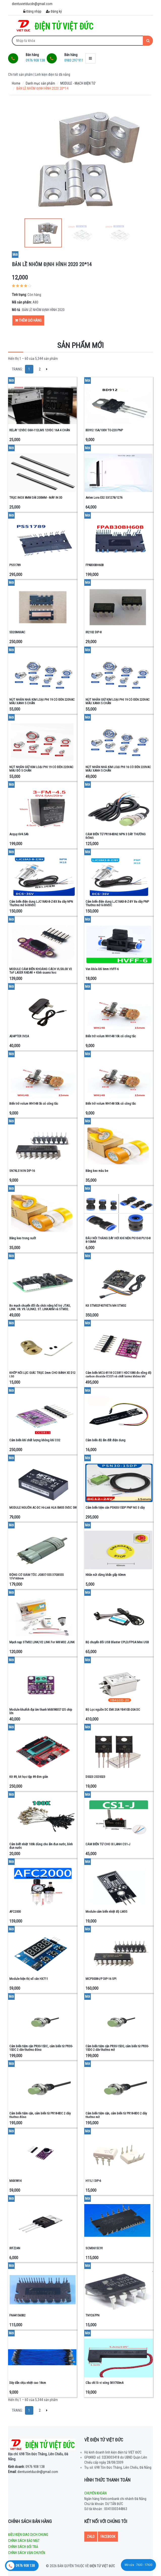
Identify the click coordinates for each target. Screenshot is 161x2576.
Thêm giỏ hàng (28, 320)
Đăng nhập (32, 11)
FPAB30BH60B (95, 565)
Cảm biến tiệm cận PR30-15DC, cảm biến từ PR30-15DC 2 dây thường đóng (41, 2048)
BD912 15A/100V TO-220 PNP (104, 430)
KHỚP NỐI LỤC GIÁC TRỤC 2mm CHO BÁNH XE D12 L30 (42, 1374)
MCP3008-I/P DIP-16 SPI (101, 1979)
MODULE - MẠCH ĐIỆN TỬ (77, 83)
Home (16, 83)
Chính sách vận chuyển (26, 2553)
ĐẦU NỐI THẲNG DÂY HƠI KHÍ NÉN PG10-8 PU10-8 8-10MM (118, 1240)
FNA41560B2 (17, 2315)
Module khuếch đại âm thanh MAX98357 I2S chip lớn (40, 1711)
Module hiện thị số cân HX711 (28, 1979)
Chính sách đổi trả (23, 2547)
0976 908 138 (26, 2467)
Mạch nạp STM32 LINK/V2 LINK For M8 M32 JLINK (42, 1642)
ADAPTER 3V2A (19, 1036)
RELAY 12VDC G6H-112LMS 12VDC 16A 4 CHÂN (39, 430)
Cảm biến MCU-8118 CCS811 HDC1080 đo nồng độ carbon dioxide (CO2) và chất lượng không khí (118, 1374)
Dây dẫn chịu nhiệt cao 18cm (27, 2383)
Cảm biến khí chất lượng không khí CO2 (34, 1440)
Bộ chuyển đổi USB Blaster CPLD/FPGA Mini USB (117, 1642)
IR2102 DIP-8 (93, 632)
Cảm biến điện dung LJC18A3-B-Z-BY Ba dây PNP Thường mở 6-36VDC (117, 903)
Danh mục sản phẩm (40, 83)
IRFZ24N (14, 2248)
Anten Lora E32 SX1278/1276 (104, 497)
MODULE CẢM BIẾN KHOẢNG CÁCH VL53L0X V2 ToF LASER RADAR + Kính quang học (40, 970)
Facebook (107, 2537)
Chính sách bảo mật (24, 2541)
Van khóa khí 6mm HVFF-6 (102, 969)
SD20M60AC (17, 632)
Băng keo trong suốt (22, 1238)
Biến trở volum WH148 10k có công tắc (111, 1036)
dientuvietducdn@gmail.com (33, 2472)
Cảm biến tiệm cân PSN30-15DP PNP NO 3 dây (115, 1507)
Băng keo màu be (97, 1171)
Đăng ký (54, 11)
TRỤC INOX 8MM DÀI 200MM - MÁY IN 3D (35, 497)
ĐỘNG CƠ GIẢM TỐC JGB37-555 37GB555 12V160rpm (36, 1576)
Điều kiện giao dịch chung (28, 2535)
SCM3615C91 (94, 2248)
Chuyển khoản (95, 2493)
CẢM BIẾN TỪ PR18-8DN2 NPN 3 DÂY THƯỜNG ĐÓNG (116, 836)
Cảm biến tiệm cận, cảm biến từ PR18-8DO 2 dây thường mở (116, 2115)
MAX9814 (15, 2181)
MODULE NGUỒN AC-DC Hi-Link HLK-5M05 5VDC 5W (43, 1507)
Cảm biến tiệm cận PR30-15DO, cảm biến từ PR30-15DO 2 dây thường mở (117, 2048)
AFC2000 (15, 1911)
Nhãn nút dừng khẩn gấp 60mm (106, 1575)
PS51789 (14, 565)
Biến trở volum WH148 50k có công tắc (111, 1103)
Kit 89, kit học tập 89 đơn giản (28, 1777)
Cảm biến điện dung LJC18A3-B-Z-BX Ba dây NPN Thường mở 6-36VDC (41, 903)
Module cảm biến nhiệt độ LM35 (106, 1911)
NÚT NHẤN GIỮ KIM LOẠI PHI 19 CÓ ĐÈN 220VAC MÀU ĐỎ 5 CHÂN (41, 768)
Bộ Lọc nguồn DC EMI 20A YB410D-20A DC (113, 1709)
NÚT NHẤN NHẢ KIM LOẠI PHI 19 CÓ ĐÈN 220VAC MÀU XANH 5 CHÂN (42, 701)
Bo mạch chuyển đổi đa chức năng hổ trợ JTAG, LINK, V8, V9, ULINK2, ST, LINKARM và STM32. (40, 1307)
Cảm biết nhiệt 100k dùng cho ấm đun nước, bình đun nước (41, 1846)
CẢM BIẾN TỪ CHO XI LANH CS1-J (108, 1844)
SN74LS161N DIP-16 (22, 1171)
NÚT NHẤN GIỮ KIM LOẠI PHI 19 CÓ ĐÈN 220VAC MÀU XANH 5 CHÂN (118, 701)
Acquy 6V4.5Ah (19, 834)
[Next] (46, 369)
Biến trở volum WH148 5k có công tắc (33, 1103)
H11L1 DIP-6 (93, 2181)
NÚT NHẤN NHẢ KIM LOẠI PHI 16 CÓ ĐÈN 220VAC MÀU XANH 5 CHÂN (118, 768)
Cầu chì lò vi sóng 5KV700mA (104, 2383)
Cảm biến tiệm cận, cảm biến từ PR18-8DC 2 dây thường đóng (40, 2115)
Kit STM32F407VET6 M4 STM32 (106, 1305)
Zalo (91, 2537)
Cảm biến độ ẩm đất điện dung (105, 1440)
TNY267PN (92, 2315)
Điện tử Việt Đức (102, 2566)
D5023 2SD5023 (95, 1777)
